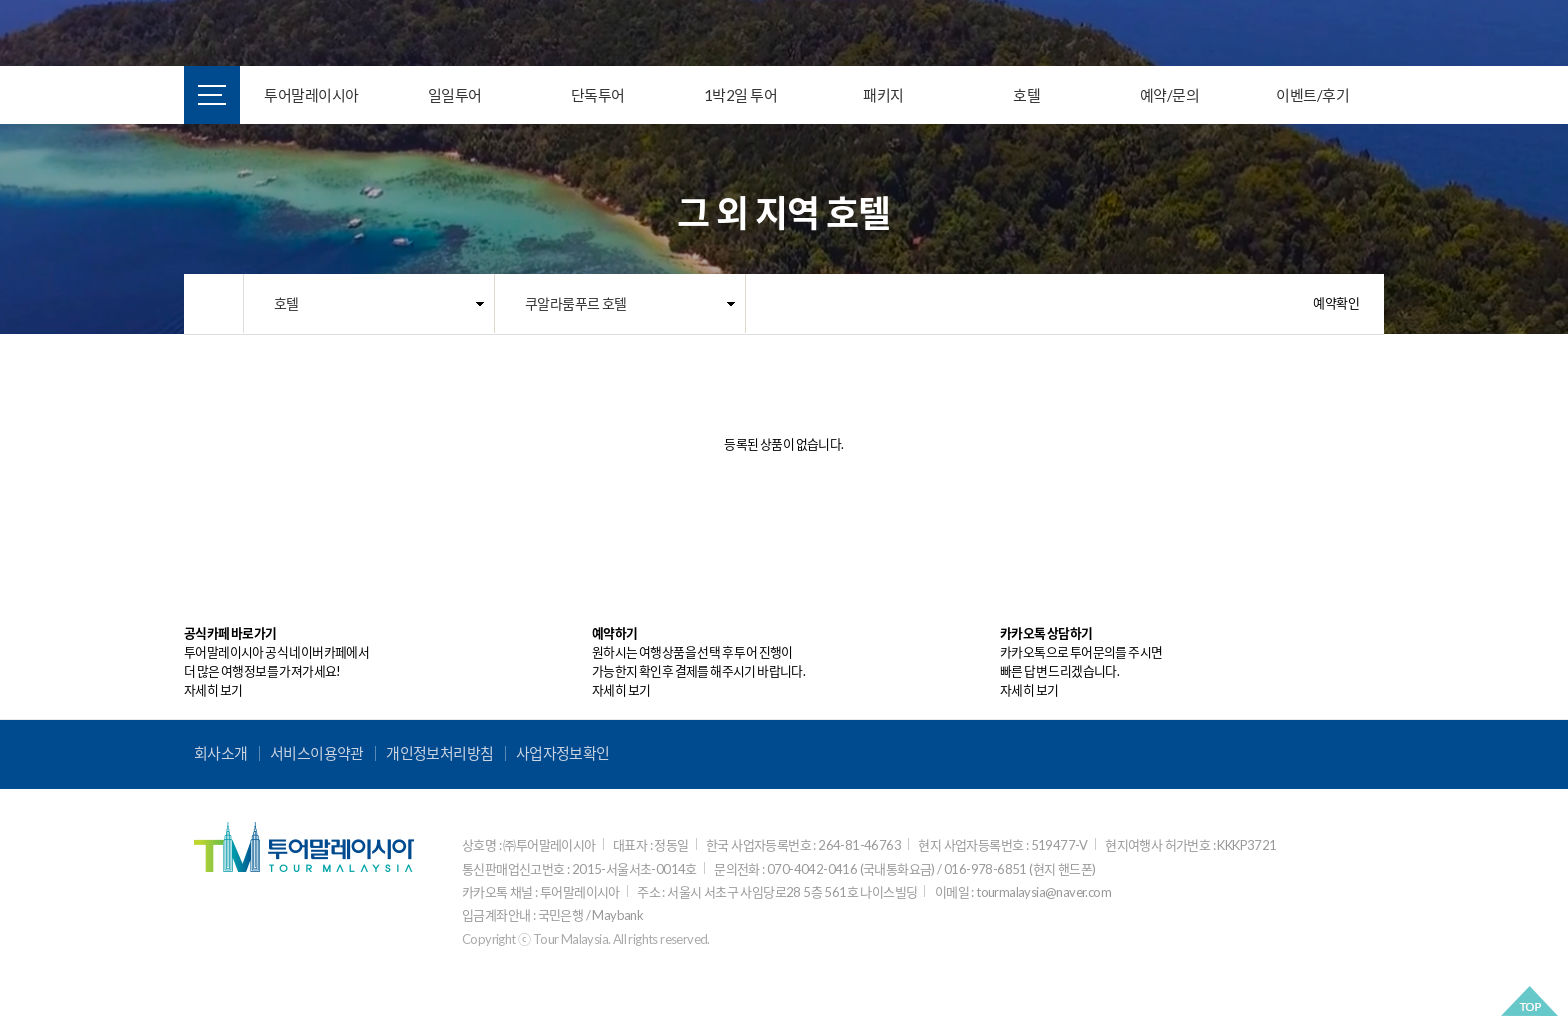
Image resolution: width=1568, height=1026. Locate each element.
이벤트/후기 (1312, 95)
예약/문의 (1170, 95)
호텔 (1026, 95)
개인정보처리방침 (439, 753)
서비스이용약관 (317, 753)
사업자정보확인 (563, 753)
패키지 (883, 95)
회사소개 (221, 753)
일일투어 (455, 95)
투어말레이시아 (311, 95)
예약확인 (1336, 303)
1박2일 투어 (741, 95)
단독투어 (598, 95)
